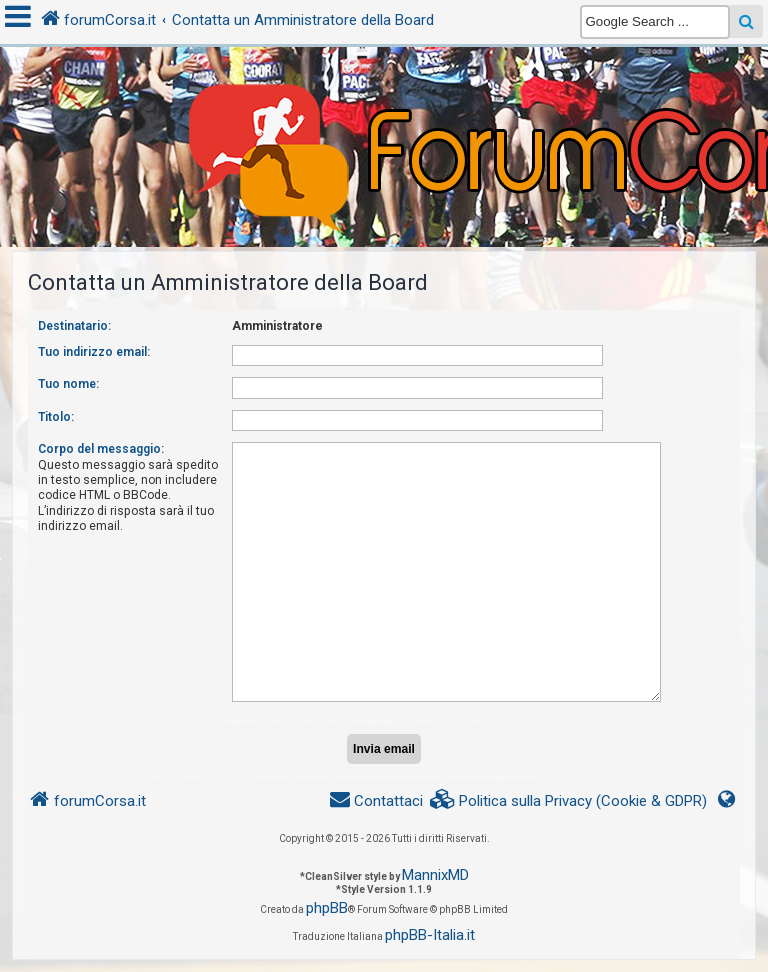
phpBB (327, 908)
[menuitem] (569, 801)
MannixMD (435, 875)
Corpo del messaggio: (101, 449)
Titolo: (56, 417)
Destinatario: (74, 326)
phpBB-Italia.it (430, 935)
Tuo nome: (68, 384)
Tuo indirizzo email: (94, 352)
